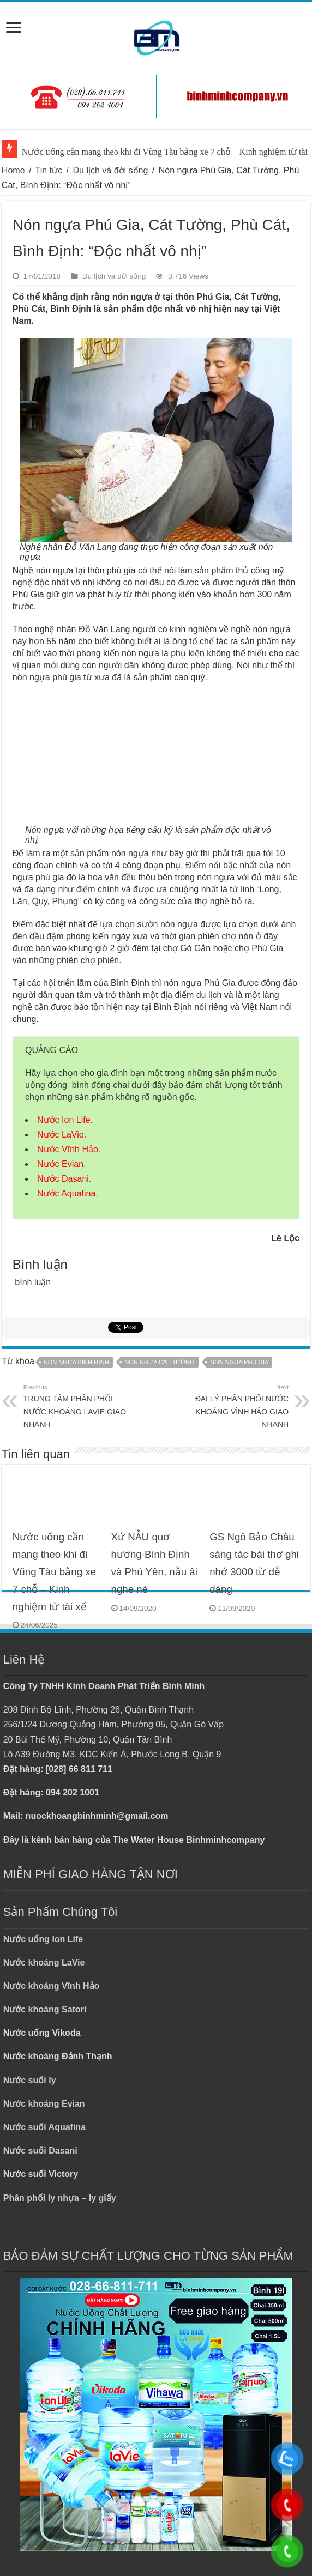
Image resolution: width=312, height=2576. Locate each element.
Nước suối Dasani (40, 2150)
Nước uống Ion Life (43, 1939)
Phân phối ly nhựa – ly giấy (59, 2198)
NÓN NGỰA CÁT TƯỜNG (159, 1362)
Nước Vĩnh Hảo (67, 1149)
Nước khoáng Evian (44, 2103)
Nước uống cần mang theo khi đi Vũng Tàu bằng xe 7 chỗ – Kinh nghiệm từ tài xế (54, 1571)
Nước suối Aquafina (44, 2127)
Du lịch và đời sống (110, 170)
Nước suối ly (29, 2080)
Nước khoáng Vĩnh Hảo (51, 1986)
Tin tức (49, 170)
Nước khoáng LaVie (44, 1962)
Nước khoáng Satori (45, 2009)
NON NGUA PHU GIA (239, 1362)
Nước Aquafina (66, 1193)
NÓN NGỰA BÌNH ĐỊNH (76, 1362)
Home (13, 170)
